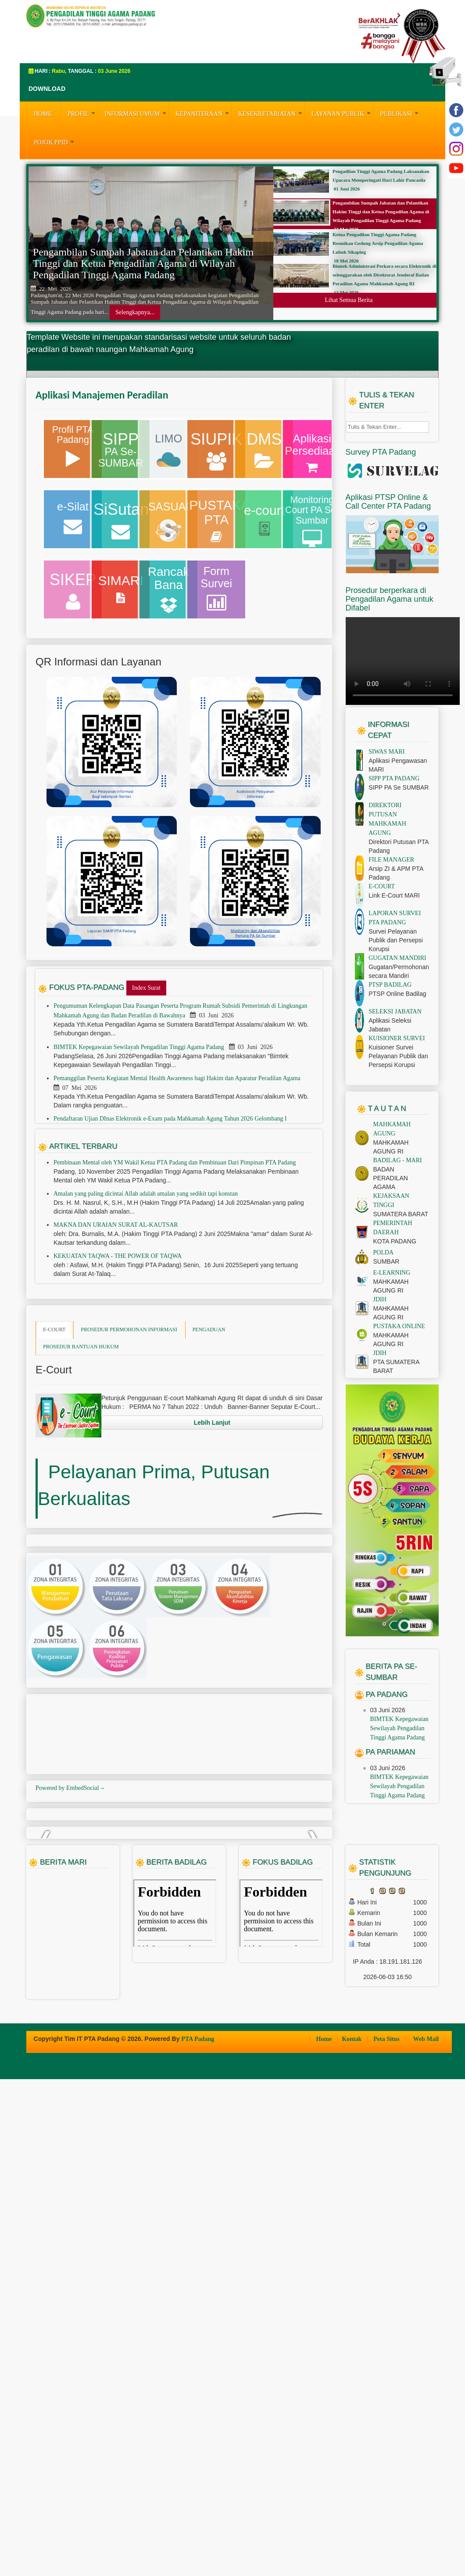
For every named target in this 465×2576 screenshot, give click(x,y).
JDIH (379, 1430)
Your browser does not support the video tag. (403, 792)
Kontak (352, 2536)
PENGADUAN (209, 1461)
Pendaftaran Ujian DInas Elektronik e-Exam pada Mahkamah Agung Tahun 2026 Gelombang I (171, 1250)
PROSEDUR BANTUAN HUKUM (81, 1478)
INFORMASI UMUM (136, 112)
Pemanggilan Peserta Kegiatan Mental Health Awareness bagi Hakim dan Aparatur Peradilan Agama (178, 1209)
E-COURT (54, 1461)
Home (324, 2536)
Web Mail (426, 2536)
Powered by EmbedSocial (70, 2020)
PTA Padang (197, 2536)
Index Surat (146, 1119)
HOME (43, 114)
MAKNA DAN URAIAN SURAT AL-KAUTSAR (116, 1356)
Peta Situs (387, 2536)
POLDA (383, 1383)
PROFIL (82, 112)
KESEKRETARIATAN (271, 112)
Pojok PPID (55, 141)
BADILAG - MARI (397, 1291)
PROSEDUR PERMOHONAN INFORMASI (129, 1461)
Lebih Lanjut (212, 1553)
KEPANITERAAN (203, 112)
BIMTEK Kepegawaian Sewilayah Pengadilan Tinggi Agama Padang (139, 1178)
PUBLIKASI (400, 112)
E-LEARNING (392, 1404)
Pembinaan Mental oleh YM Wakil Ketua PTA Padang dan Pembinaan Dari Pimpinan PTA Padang (175, 1293)
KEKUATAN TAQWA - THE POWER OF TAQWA (118, 1387)
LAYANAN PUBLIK (342, 112)
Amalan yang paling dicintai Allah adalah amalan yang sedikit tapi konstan (146, 1325)
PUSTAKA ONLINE (399, 1457)
